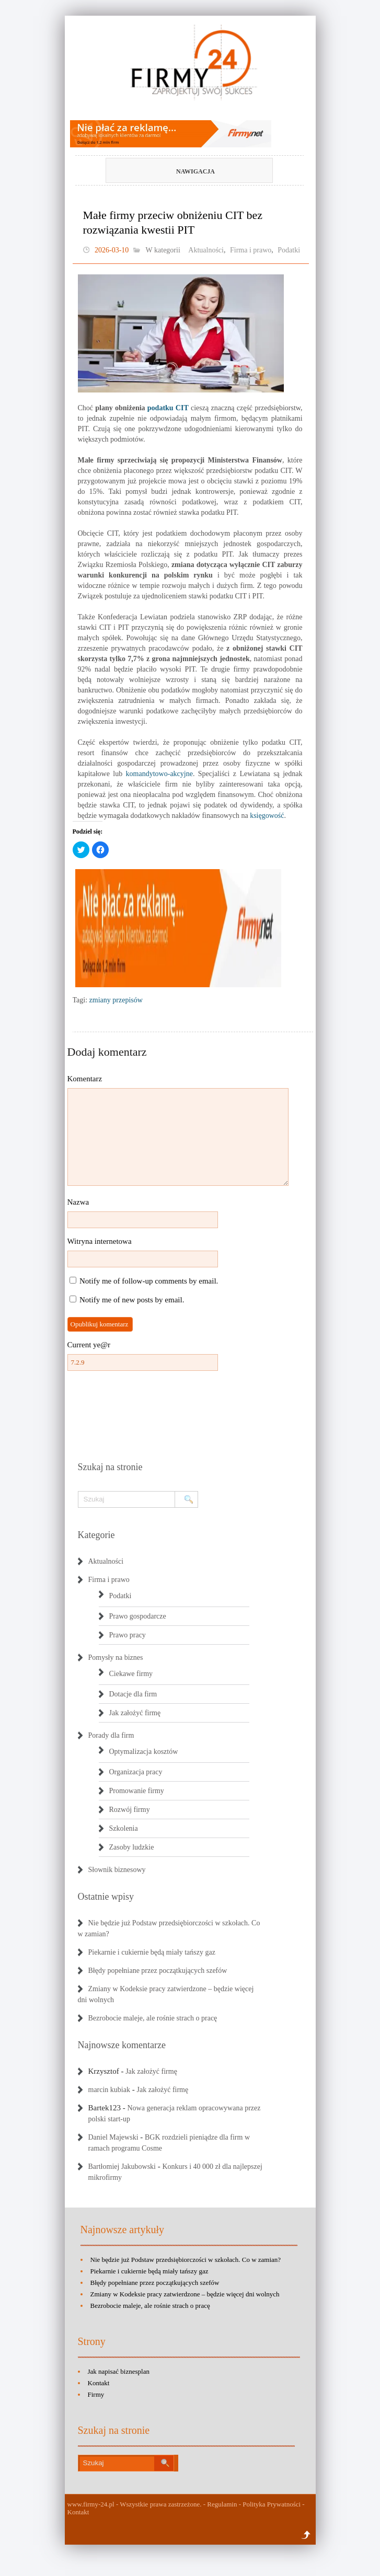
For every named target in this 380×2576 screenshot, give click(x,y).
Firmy (96, 2394)
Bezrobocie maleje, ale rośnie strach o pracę (152, 2018)
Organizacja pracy (136, 1772)
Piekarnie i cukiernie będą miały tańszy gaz (151, 1952)
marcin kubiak (109, 2090)
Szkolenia (123, 1828)
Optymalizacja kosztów (143, 1751)
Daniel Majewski (113, 2137)
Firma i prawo (250, 250)
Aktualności (206, 250)
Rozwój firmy (129, 1809)
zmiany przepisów (116, 1000)
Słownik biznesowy (117, 1870)
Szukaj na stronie (110, 1467)
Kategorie (96, 1535)
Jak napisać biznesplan (118, 2371)
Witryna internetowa (99, 1241)
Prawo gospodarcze (137, 1616)
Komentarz (84, 1079)
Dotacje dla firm (133, 1694)
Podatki (289, 250)
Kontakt (99, 2383)
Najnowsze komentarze (122, 2045)
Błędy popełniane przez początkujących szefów (157, 1970)
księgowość (267, 815)
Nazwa (78, 1202)
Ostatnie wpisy (106, 1896)
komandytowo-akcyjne (159, 774)
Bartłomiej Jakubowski (122, 2166)
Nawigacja (172, 171)
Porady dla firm (111, 1735)
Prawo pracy (127, 1635)
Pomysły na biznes (115, 1657)
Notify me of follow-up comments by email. (148, 1281)
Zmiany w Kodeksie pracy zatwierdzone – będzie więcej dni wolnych (185, 2294)
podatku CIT (168, 408)
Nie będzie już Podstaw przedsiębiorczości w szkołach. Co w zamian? (185, 2259)
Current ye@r (89, 1345)
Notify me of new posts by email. (131, 1300)
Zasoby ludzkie (131, 1847)
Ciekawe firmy (131, 1674)
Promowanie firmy (136, 1791)
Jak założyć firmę (135, 1713)
